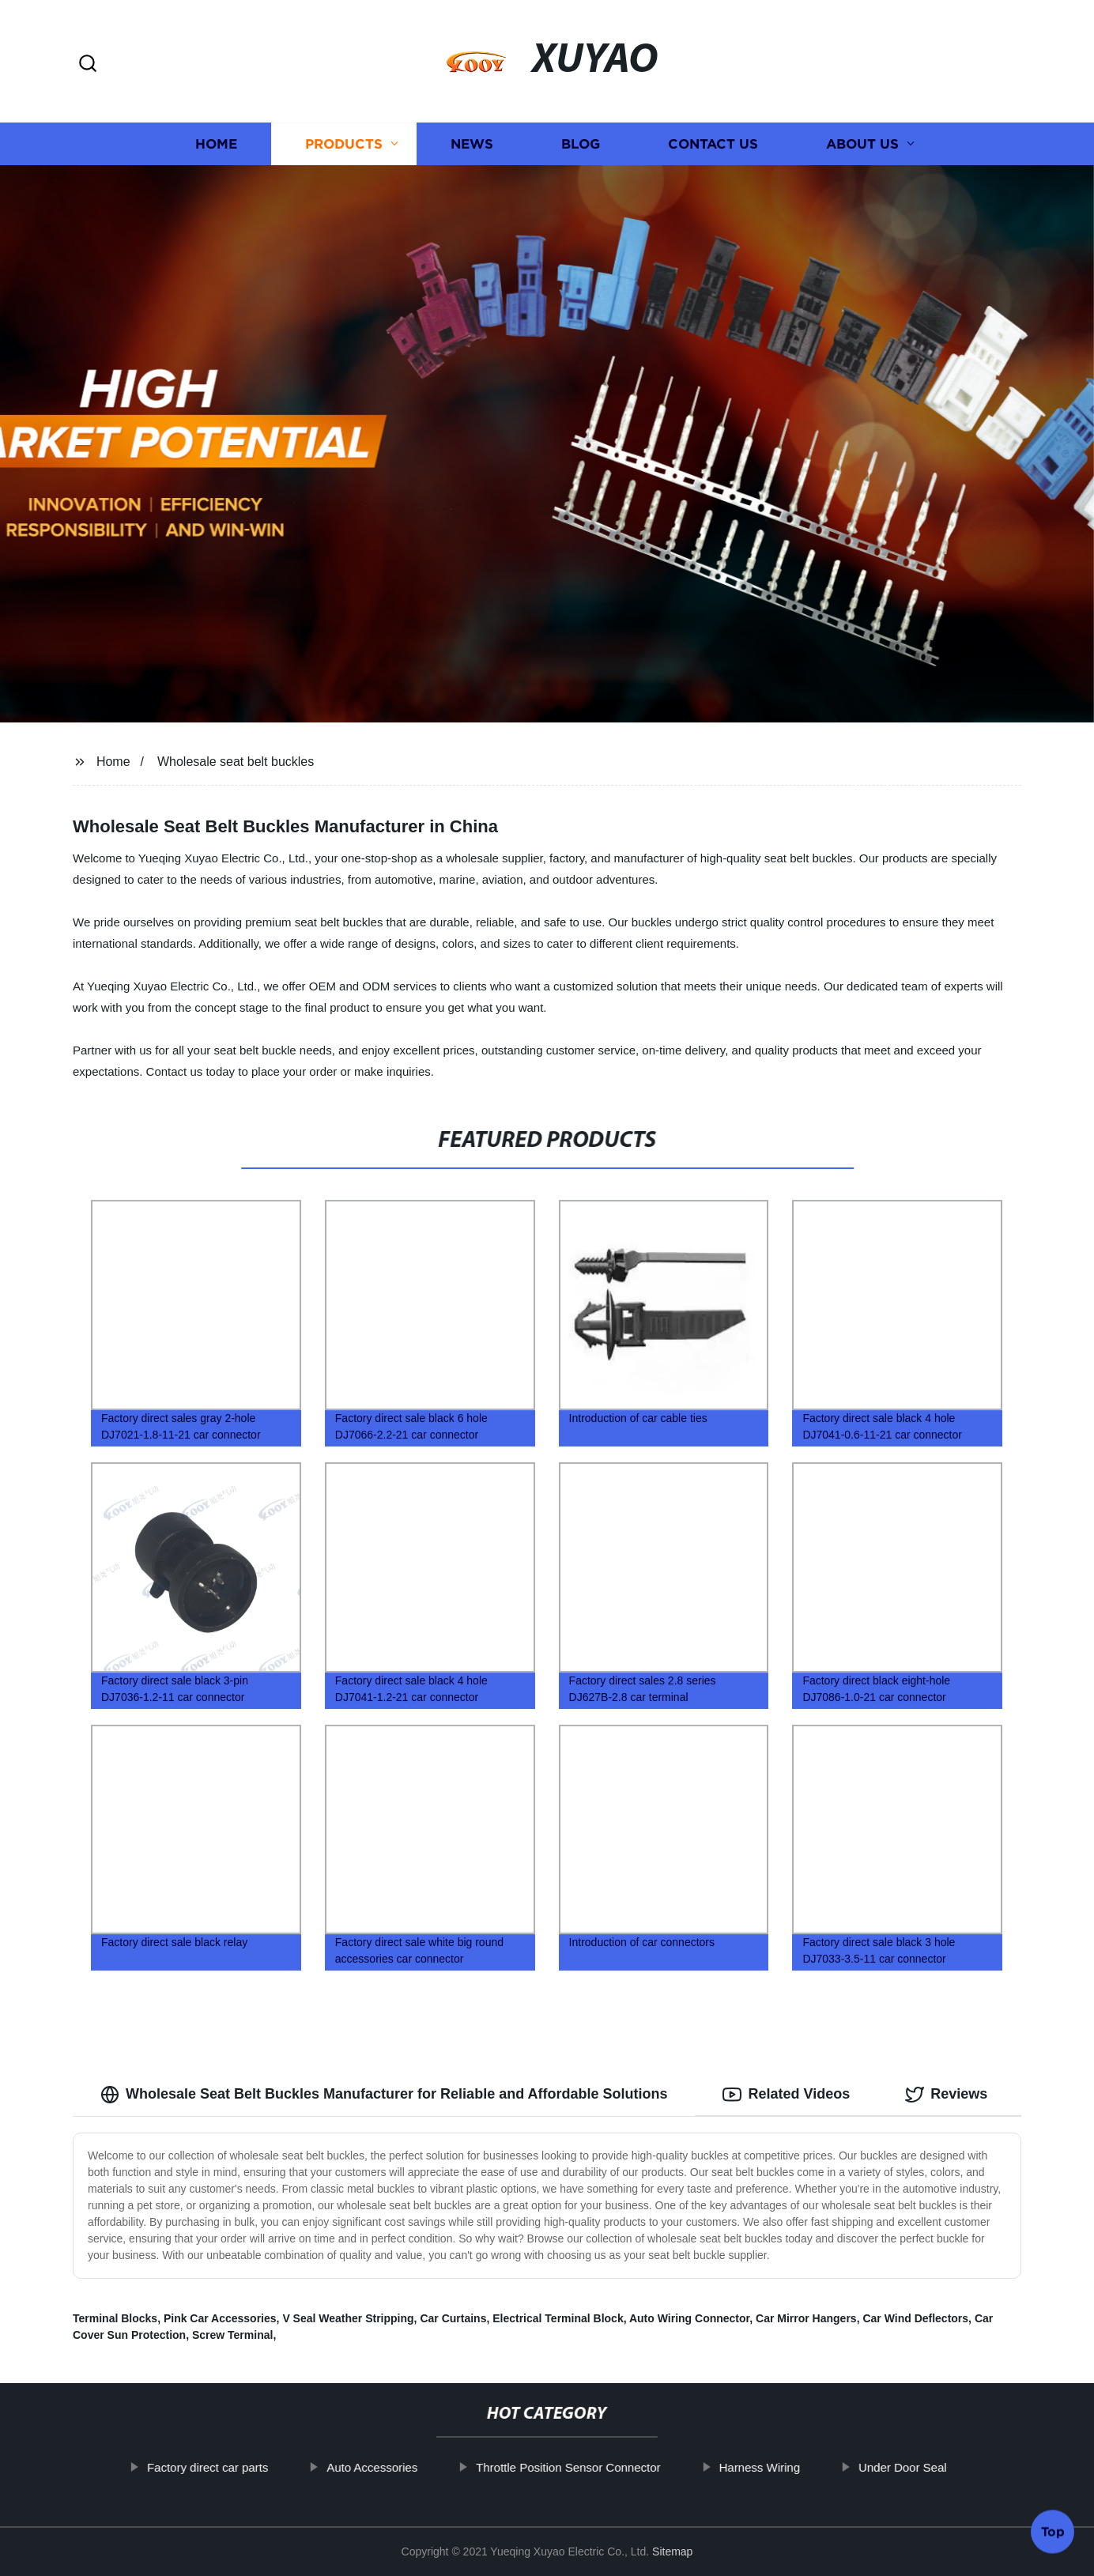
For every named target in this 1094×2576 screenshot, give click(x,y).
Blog (580, 144)
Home (216, 144)
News (472, 144)
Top (1053, 2530)
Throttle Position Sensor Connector (618, 2467)
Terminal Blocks (115, 2318)
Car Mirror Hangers (806, 2318)
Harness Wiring (809, 2467)
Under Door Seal (952, 2467)
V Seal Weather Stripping (347, 2318)
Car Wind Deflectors (915, 2318)
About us (862, 144)
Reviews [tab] (946, 2094)
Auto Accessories (421, 2467)
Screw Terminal (232, 2335)
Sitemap (672, 2551)
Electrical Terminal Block (557, 2318)
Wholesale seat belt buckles (235, 761)
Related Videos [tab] (786, 2094)
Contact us (713, 144)
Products (344, 144)
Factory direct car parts (257, 2467)
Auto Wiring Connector (689, 2318)
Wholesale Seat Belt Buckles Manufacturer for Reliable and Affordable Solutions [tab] (383, 2094)
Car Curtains (453, 2318)
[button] (88, 64)
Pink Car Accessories (220, 2318)
